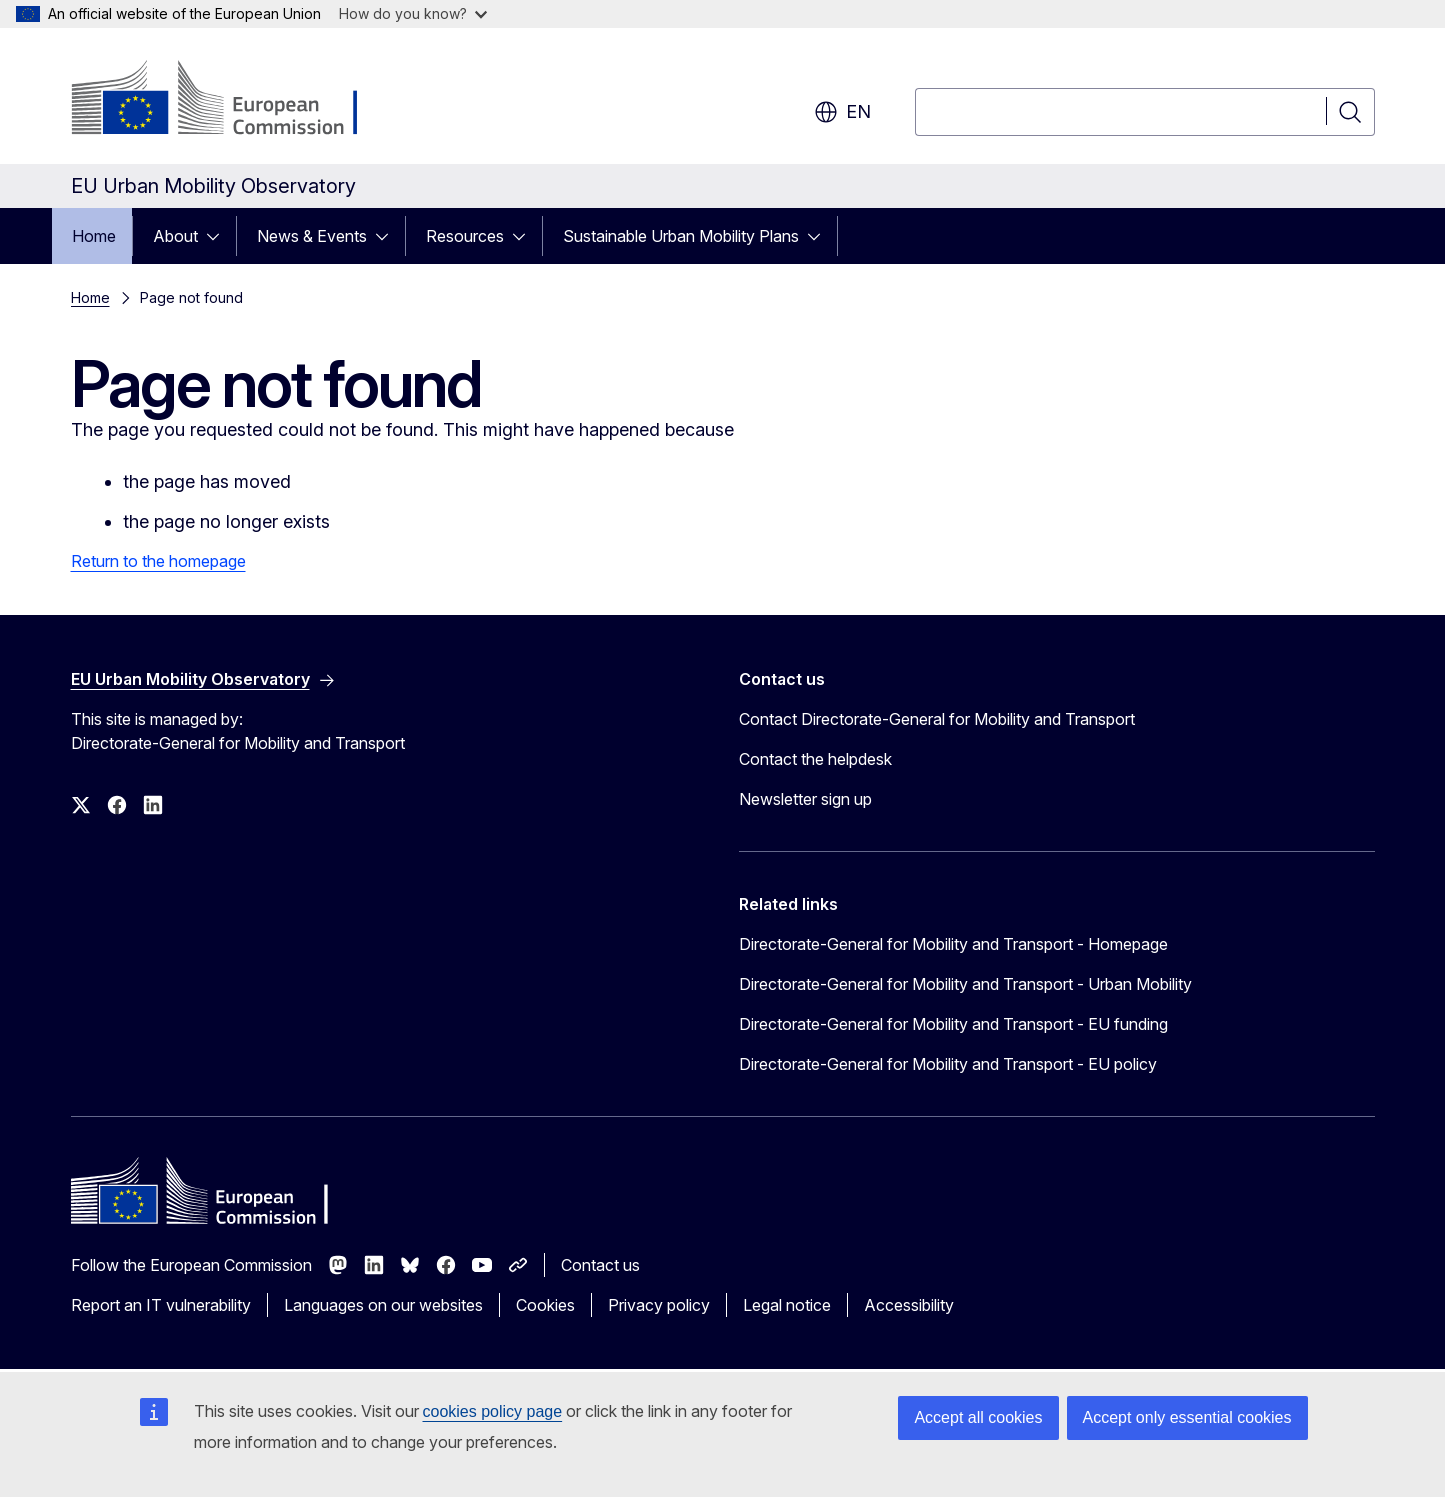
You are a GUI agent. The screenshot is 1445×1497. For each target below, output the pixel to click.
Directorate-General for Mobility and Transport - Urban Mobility (965, 984)
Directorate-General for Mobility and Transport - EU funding (953, 1024)
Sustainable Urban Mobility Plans (681, 236)
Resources (465, 236)
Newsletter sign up (805, 799)
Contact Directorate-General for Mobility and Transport (937, 719)
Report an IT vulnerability (161, 1305)
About (175, 236)
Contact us (600, 1265)
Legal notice (787, 1305)
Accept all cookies (978, 1417)
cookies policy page (493, 1411)
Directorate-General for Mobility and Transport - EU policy (948, 1064)
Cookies (545, 1305)
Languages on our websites (383, 1305)
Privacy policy (659, 1305)
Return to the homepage (158, 561)
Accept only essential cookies (1187, 1417)
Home (94, 236)
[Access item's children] (219, 236)
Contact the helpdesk (815, 759)
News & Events (312, 236)
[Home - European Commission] (232, 100)
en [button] (842, 112)
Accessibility (909, 1305)
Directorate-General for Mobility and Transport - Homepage (953, 944)
